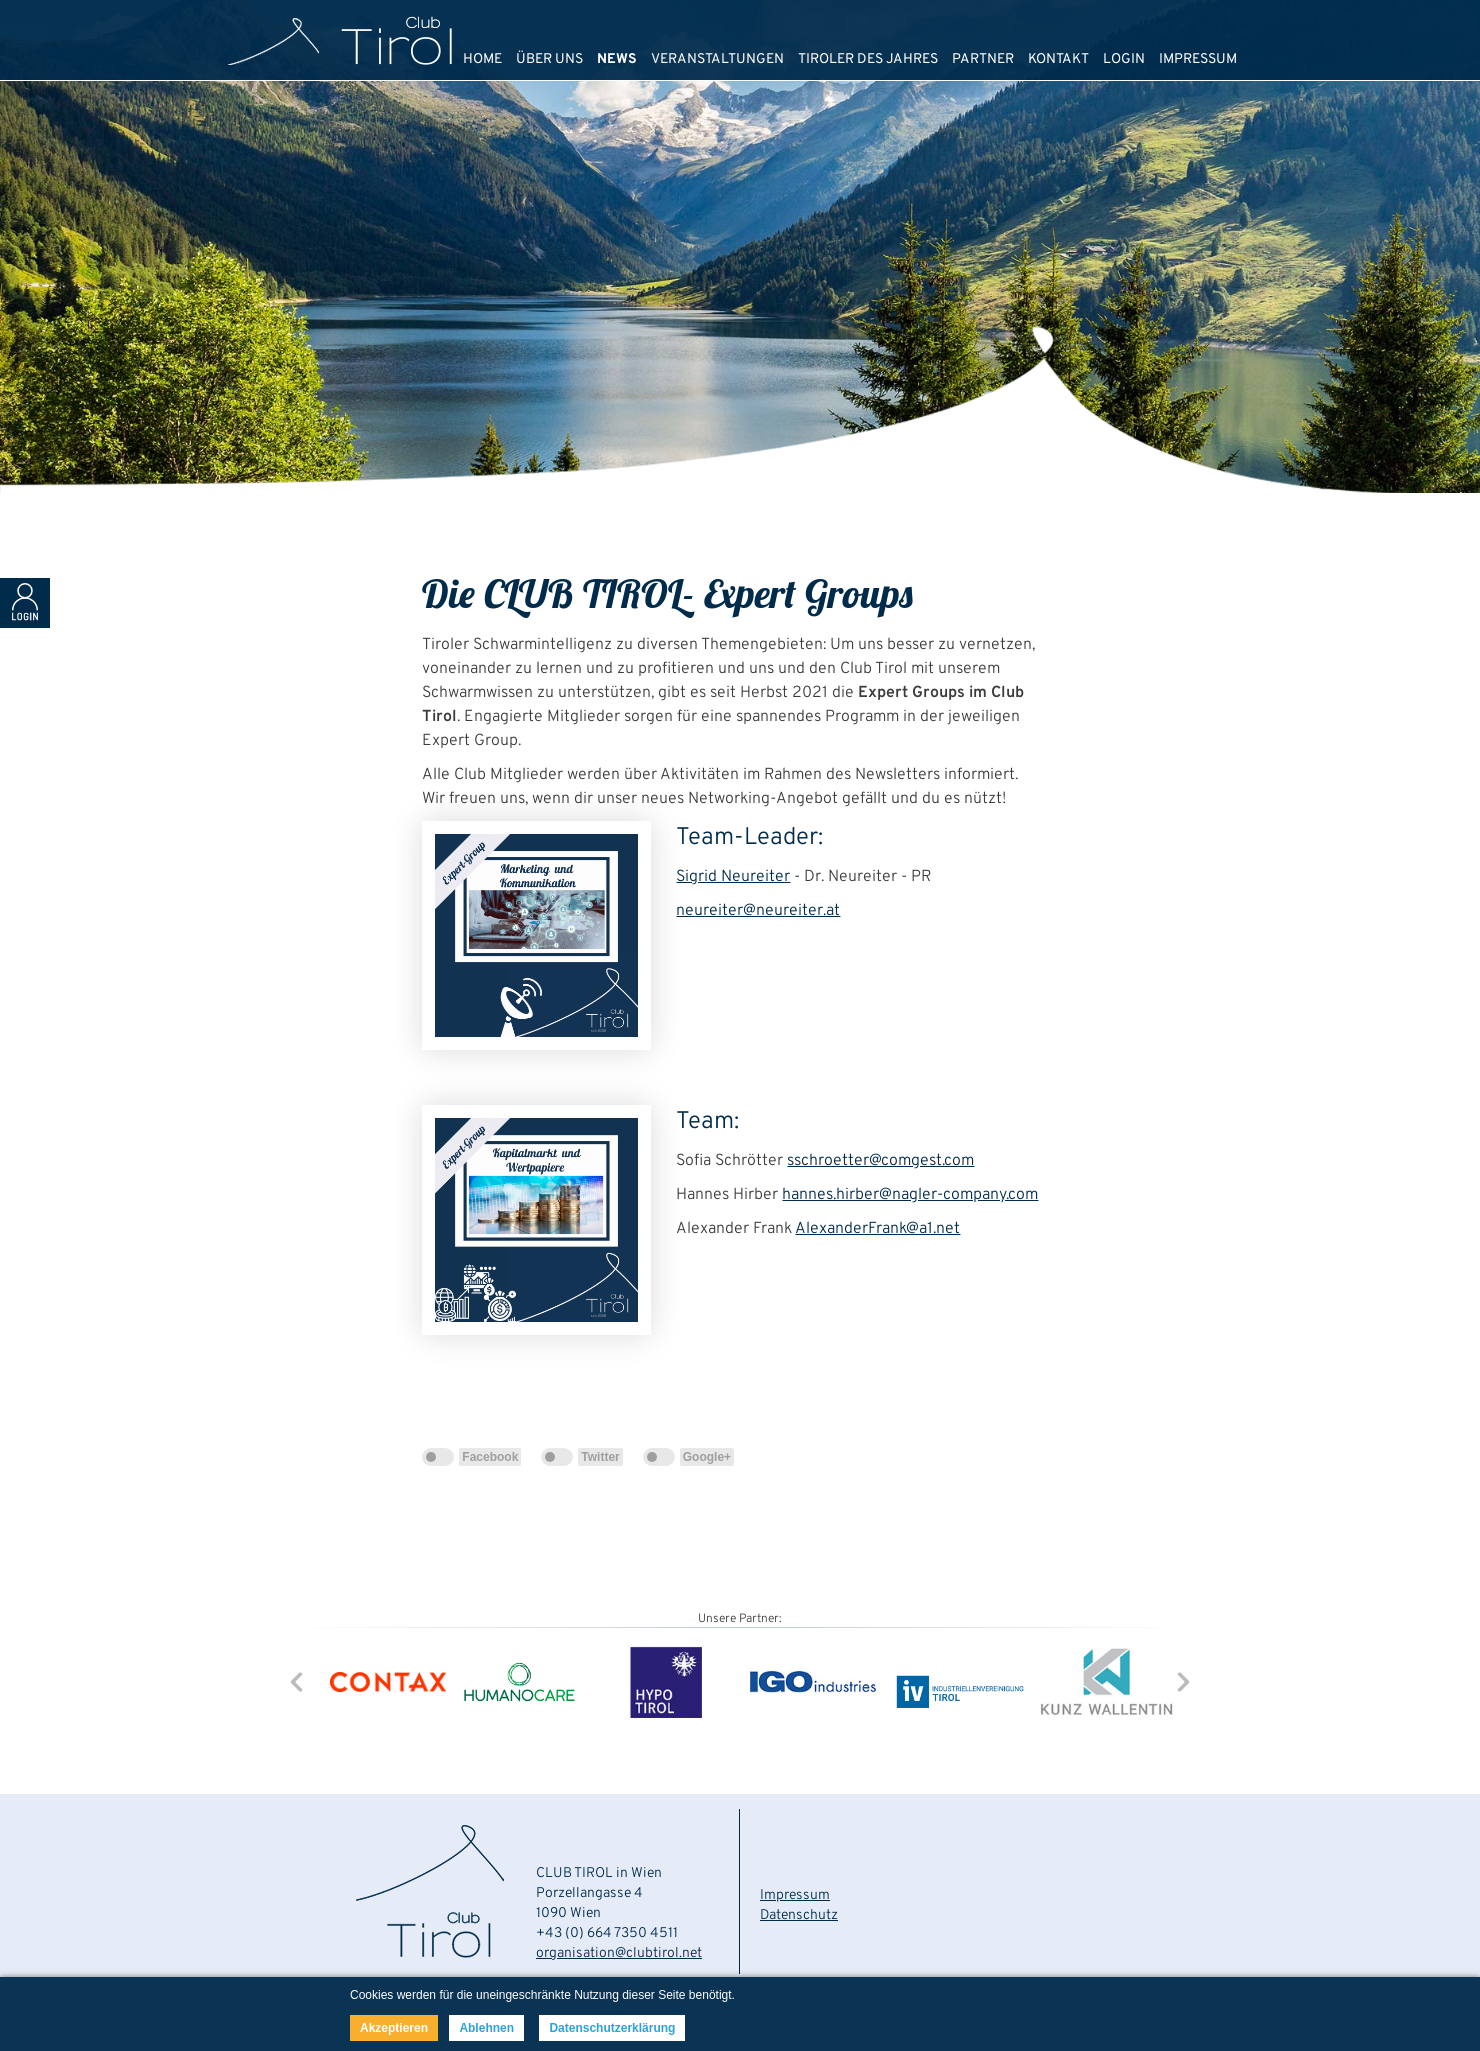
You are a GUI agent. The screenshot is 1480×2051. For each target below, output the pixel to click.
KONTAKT (1058, 59)
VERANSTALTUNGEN (717, 59)
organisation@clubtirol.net (619, 1953)
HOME (482, 59)
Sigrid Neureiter (733, 877)
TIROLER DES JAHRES (868, 59)
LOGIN (1124, 59)
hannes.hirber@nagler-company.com (910, 1195)
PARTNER (983, 59)
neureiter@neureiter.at (758, 911)
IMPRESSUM (1198, 59)
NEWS (617, 59)
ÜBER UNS (549, 59)
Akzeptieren (394, 2028)
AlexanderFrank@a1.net (877, 1229)
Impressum (795, 1895)
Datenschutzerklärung (612, 2028)
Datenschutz (799, 1915)
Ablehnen (486, 2028)
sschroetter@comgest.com (880, 1161)
